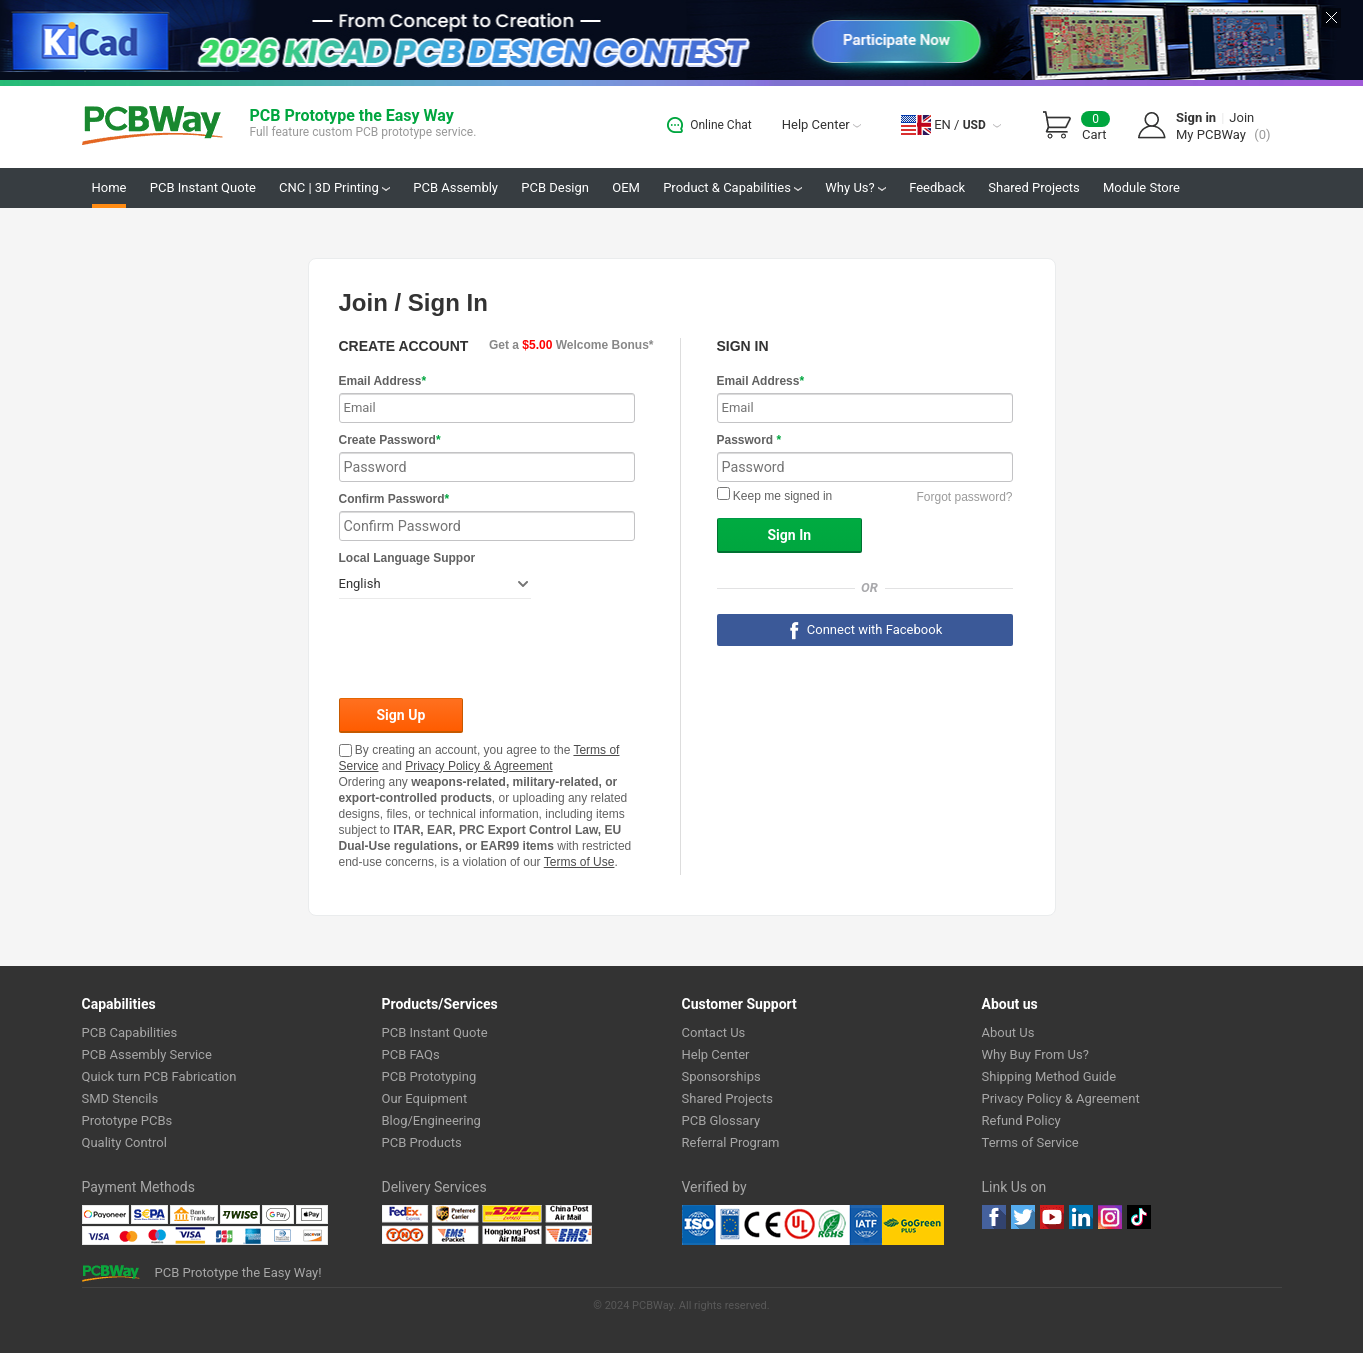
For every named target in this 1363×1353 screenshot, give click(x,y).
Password (749, 440)
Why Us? (855, 187)
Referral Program (731, 1142)
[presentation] (491, 650)
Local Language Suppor (407, 558)
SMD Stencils (120, 1098)
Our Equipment (425, 1098)
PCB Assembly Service (147, 1054)
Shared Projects (1033, 187)
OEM (626, 187)
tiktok (1139, 1217)
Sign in (1196, 117)
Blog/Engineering (431, 1120)
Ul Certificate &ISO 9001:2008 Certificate (782, 1225)
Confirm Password (394, 499)
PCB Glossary (721, 1120)
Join (1241, 117)
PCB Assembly (455, 187)
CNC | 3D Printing (334, 187)
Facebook (994, 1217)
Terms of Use (579, 862)
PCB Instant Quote (203, 187)
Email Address (383, 381)
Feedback (937, 187)
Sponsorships (721, 1076)
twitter (1023, 1217)
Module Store (1141, 187)
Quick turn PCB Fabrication (159, 1076)
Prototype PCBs (127, 1120)
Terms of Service (1030, 1142)
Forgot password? (964, 497)
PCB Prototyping (429, 1076)
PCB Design (555, 187)
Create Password (390, 440)
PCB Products (422, 1142)
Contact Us (714, 1032)
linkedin (1081, 1217)
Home (109, 187)
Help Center (821, 124)
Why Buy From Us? (1035, 1054)
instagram (1110, 1217)
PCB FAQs (411, 1054)
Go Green (913, 1225)
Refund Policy (1021, 1120)
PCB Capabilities (130, 1032)
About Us (1008, 1032)
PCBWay (152, 126)
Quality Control (124, 1142)
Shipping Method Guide (1049, 1076)
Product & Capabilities (732, 187)
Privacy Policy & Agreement (478, 766)
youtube (1052, 1217)
